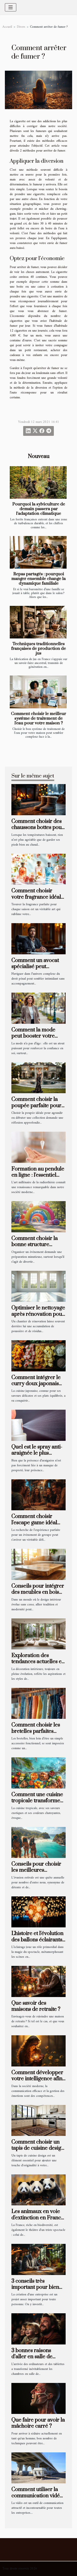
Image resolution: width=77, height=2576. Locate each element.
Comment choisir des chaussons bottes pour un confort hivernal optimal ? (37, 830)
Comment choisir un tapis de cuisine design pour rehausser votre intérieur (37, 2151)
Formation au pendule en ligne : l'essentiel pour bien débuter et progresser (37, 1178)
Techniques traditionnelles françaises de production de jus (38, 648)
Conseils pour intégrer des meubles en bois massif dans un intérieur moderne (37, 1595)
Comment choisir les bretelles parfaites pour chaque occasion (37, 1731)
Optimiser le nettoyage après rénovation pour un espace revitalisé (38, 1314)
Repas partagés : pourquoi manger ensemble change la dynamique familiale (38, 578)
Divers (21, 27)
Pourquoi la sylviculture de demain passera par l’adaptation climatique (38, 509)
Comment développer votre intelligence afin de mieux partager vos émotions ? (37, 2082)
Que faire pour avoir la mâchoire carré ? (38, 2423)
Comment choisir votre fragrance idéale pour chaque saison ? (37, 897)
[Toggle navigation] (10, 7)
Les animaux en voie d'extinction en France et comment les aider (37, 2217)
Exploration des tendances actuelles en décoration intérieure (38, 1661)
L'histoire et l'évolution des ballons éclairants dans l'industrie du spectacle (37, 1942)
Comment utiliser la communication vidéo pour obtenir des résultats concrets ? (37, 2498)
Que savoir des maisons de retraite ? (35, 2006)
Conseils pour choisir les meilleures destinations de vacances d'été (36, 1873)
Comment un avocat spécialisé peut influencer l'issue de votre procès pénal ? (35, 969)
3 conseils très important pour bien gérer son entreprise (35, 2287)
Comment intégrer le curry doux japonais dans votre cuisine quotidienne (36, 1386)
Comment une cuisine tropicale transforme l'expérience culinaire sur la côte (37, 1804)
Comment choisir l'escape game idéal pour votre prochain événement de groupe (37, 1525)
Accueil (7, 27)
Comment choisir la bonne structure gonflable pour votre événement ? (35, 1247)
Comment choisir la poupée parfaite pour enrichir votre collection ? (36, 1108)
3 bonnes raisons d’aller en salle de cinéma (31, 2356)
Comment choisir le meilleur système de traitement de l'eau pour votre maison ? (38, 718)
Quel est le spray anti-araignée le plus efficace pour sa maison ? (36, 1456)
